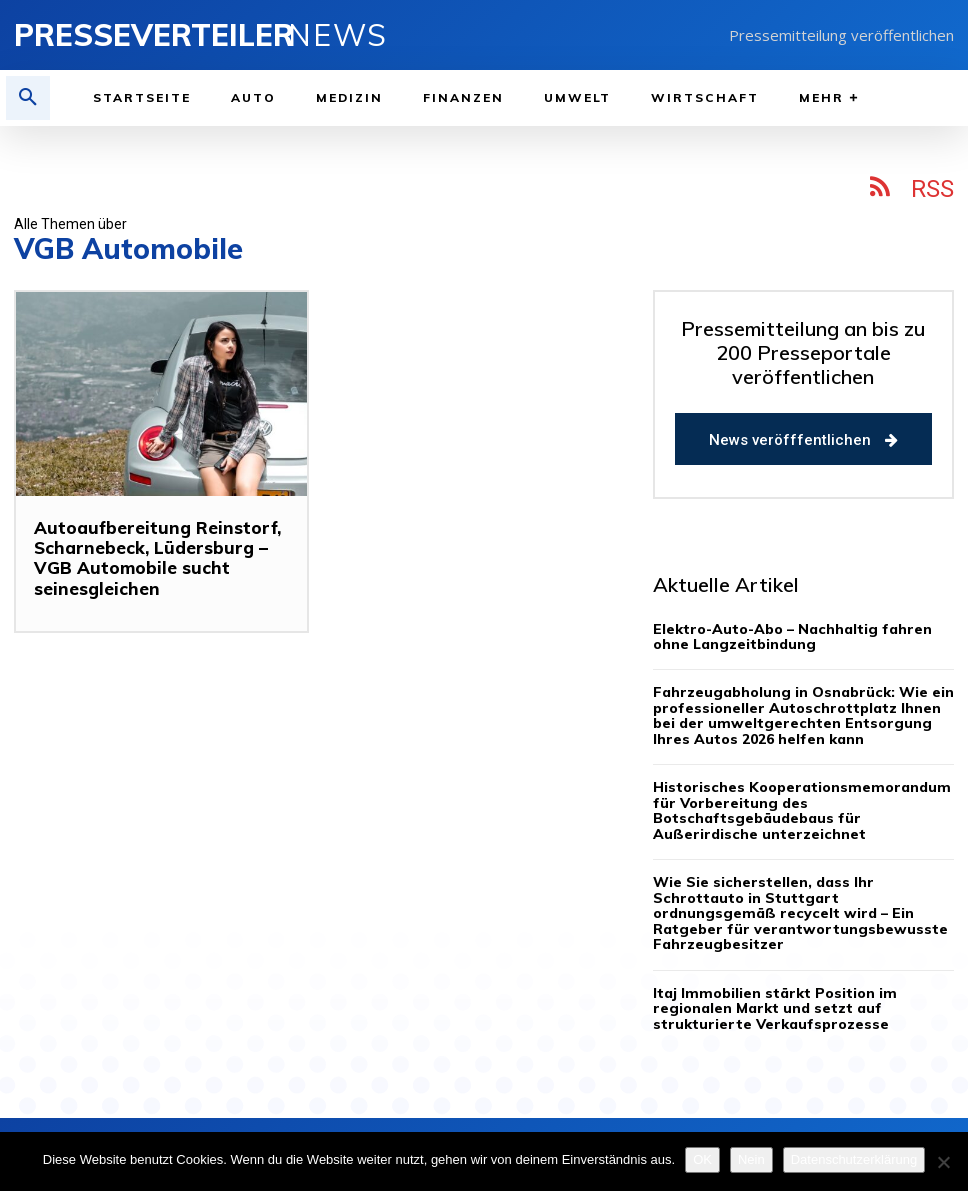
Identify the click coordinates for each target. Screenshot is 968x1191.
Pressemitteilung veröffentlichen (841, 35)
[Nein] (943, 1162)
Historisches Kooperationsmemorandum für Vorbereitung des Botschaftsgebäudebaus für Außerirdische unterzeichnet (800, 802)
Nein (751, 1159)
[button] (28, 98)
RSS (932, 189)
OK (702, 1159)
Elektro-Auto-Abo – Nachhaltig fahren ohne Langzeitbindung (792, 636)
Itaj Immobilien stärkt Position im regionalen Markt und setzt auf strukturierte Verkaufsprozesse (793, 976)
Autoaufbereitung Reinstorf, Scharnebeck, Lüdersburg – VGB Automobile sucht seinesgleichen (148, 558)
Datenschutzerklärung (854, 1159)
